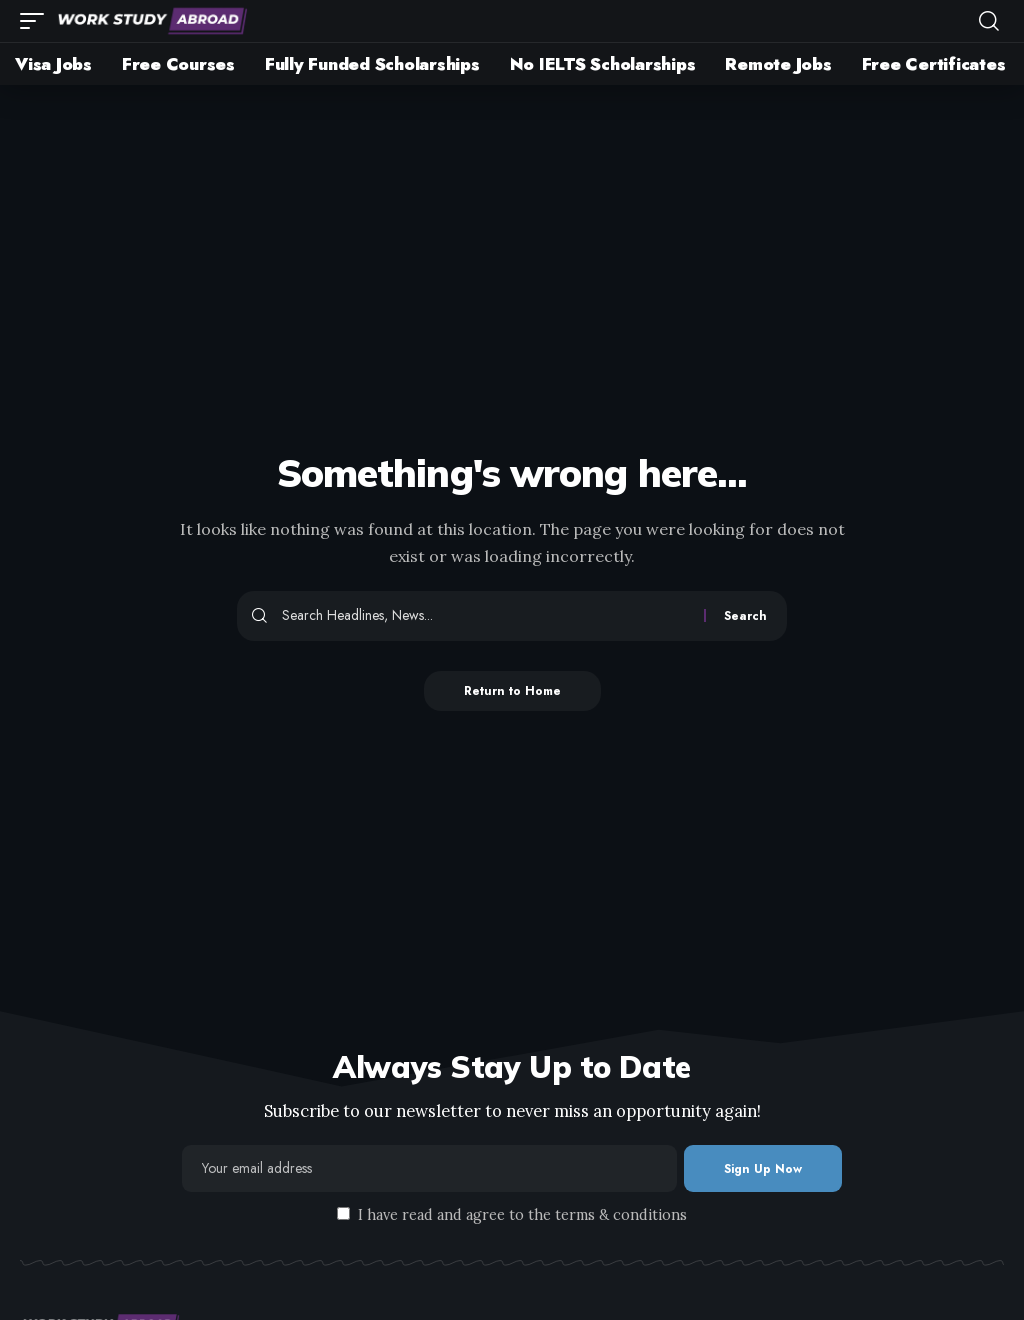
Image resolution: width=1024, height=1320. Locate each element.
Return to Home (512, 691)
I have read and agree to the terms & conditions (522, 1215)
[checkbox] (343, 1213)
